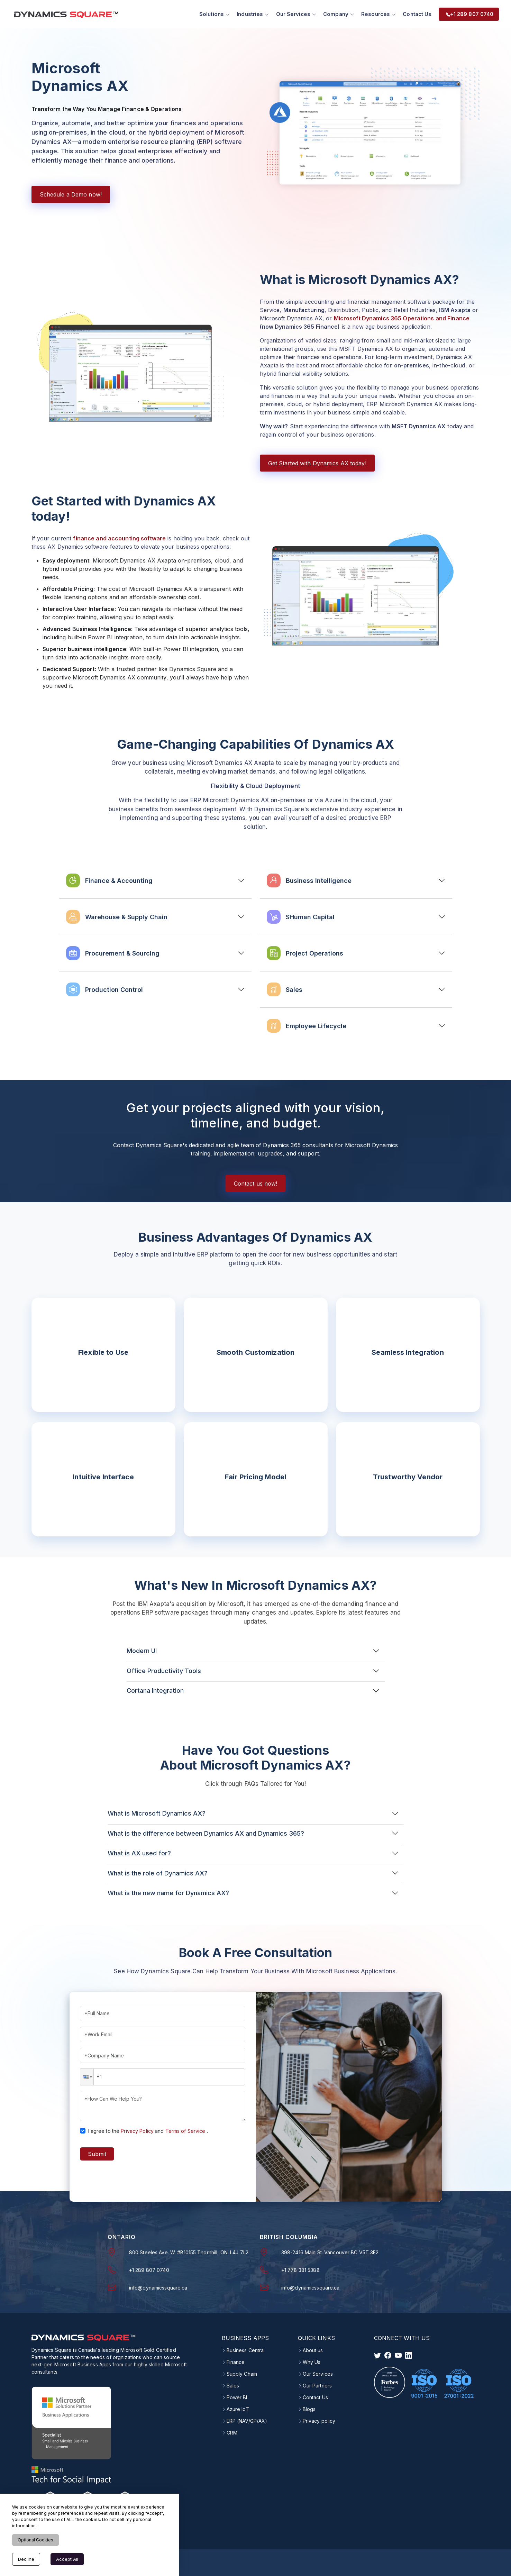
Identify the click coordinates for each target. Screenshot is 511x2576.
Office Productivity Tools (164, 1669)
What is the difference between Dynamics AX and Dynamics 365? (206, 1832)
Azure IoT (238, 2407)
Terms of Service (185, 2129)
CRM (232, 2431)
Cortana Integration (155, 1689)
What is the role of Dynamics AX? (158, 1871)
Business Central (246, 2349)
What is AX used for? (139, 1851)
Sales (233, 2384)
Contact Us (414, 13)
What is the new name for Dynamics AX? (168, 1892)
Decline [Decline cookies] (26, 2559)
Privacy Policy (137, 2129)
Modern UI (142, 1649)
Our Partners (317, 2384)
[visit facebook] (387, 2353)
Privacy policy (319, 2419)
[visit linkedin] (408, 2353)
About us (313, 2349)
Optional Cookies (35, 2539)
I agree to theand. (148, 2129)
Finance (236, 2360)
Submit (97, 2152)
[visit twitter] (377, 2353)
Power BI (237, 2396)
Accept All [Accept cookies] (67, 2559)
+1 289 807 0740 (149, 2269)
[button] (86, 2076)
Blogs (309, 2407)
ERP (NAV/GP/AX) (247, 2419)
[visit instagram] (398, 2353)
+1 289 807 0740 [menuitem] (467, 13)
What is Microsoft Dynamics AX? (157, 1812)
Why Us (312, 2360)
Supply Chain (242, 2372)
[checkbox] (82, 2129)
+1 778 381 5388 (300, 2269)
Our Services (318, 2372)
